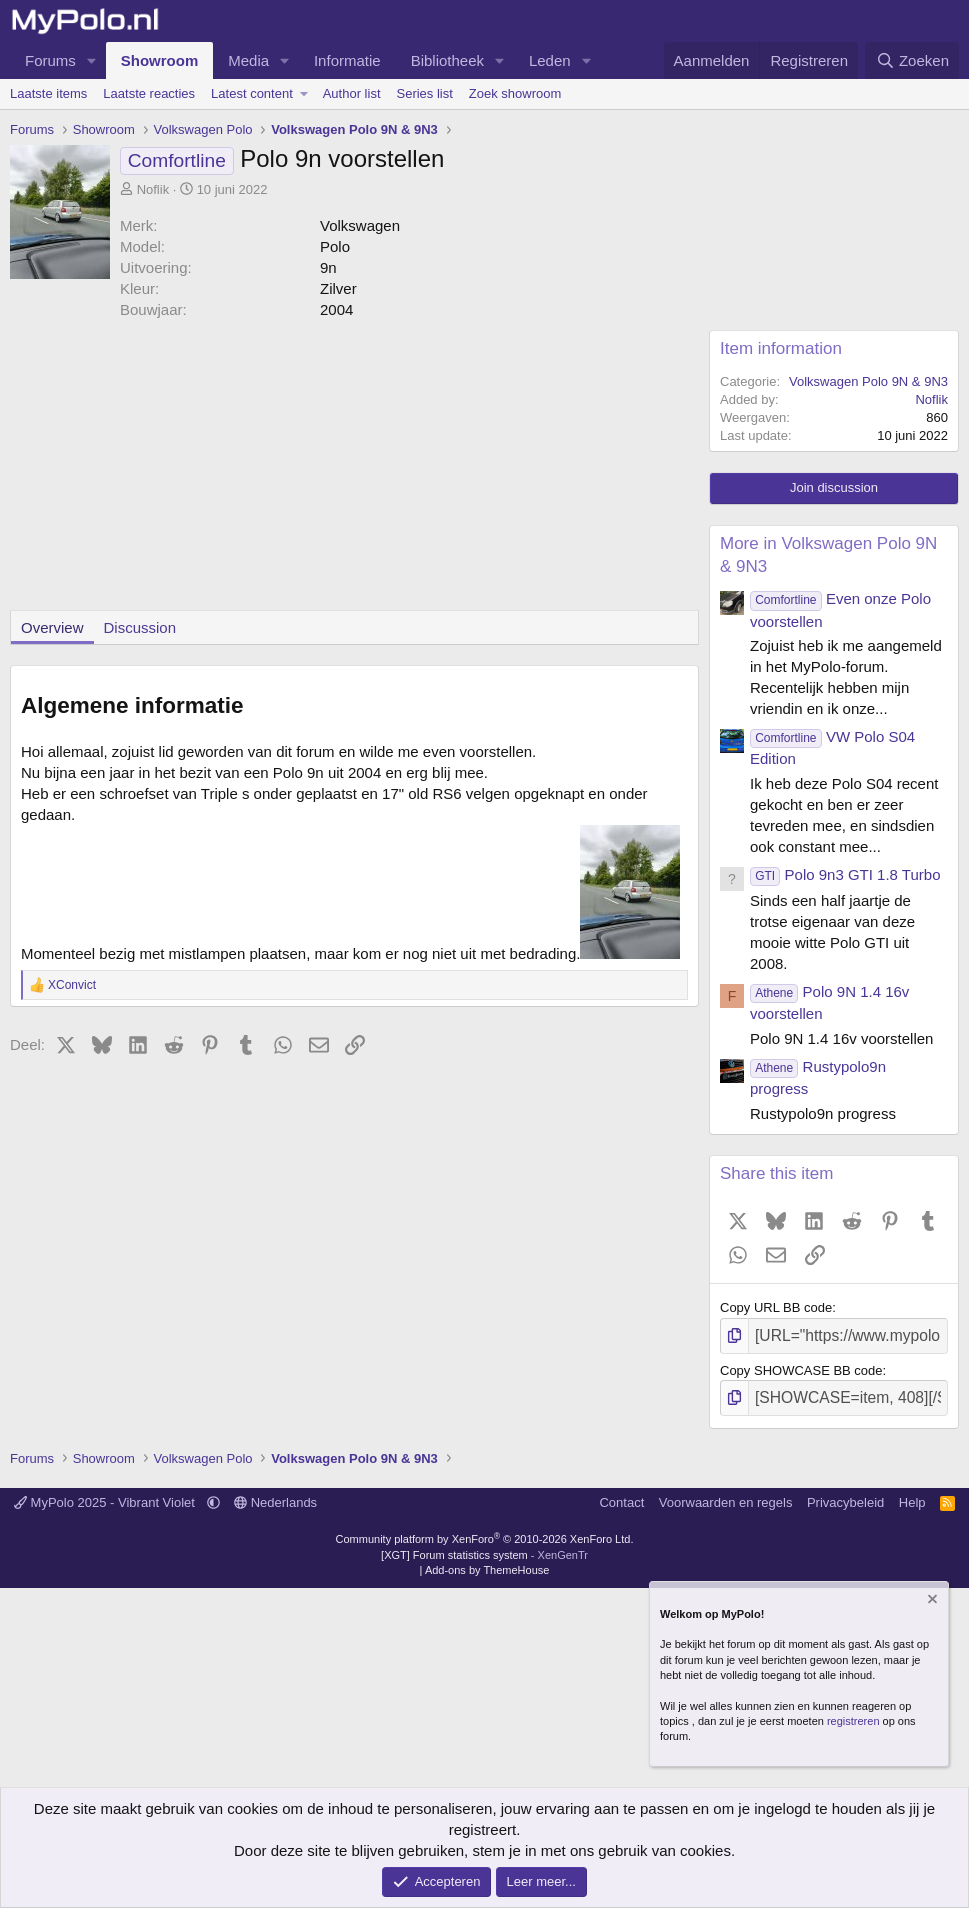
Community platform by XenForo (485, 1532)
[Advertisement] (349, 470)
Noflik (153, 189)
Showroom (160, 60)
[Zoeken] (912, 60)
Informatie (347, 60)
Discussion (140, 627)
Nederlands (275, 1495)
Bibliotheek (447, 60)
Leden (550, 60)
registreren (853, 1721)
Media (248, 60)
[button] (92, 60)
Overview (52, 627)
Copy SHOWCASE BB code (801, 1366)
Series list (425, 93)
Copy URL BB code (776, 1307)
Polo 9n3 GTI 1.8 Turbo (845, 874)
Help (912, 1495)
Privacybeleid (845, 1495)
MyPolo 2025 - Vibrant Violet (106, 1495)
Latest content (252, 93)
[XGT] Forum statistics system (484, 1547)
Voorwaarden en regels (726, 1495)
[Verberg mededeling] (931, 1601)
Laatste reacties (149, 93)
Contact (621, 1495)
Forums (50, 60)
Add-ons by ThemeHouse (487, 1563)
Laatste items (48, 93)
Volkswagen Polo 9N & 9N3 (868, 381)
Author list (352, 93)
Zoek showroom (515, 93)
